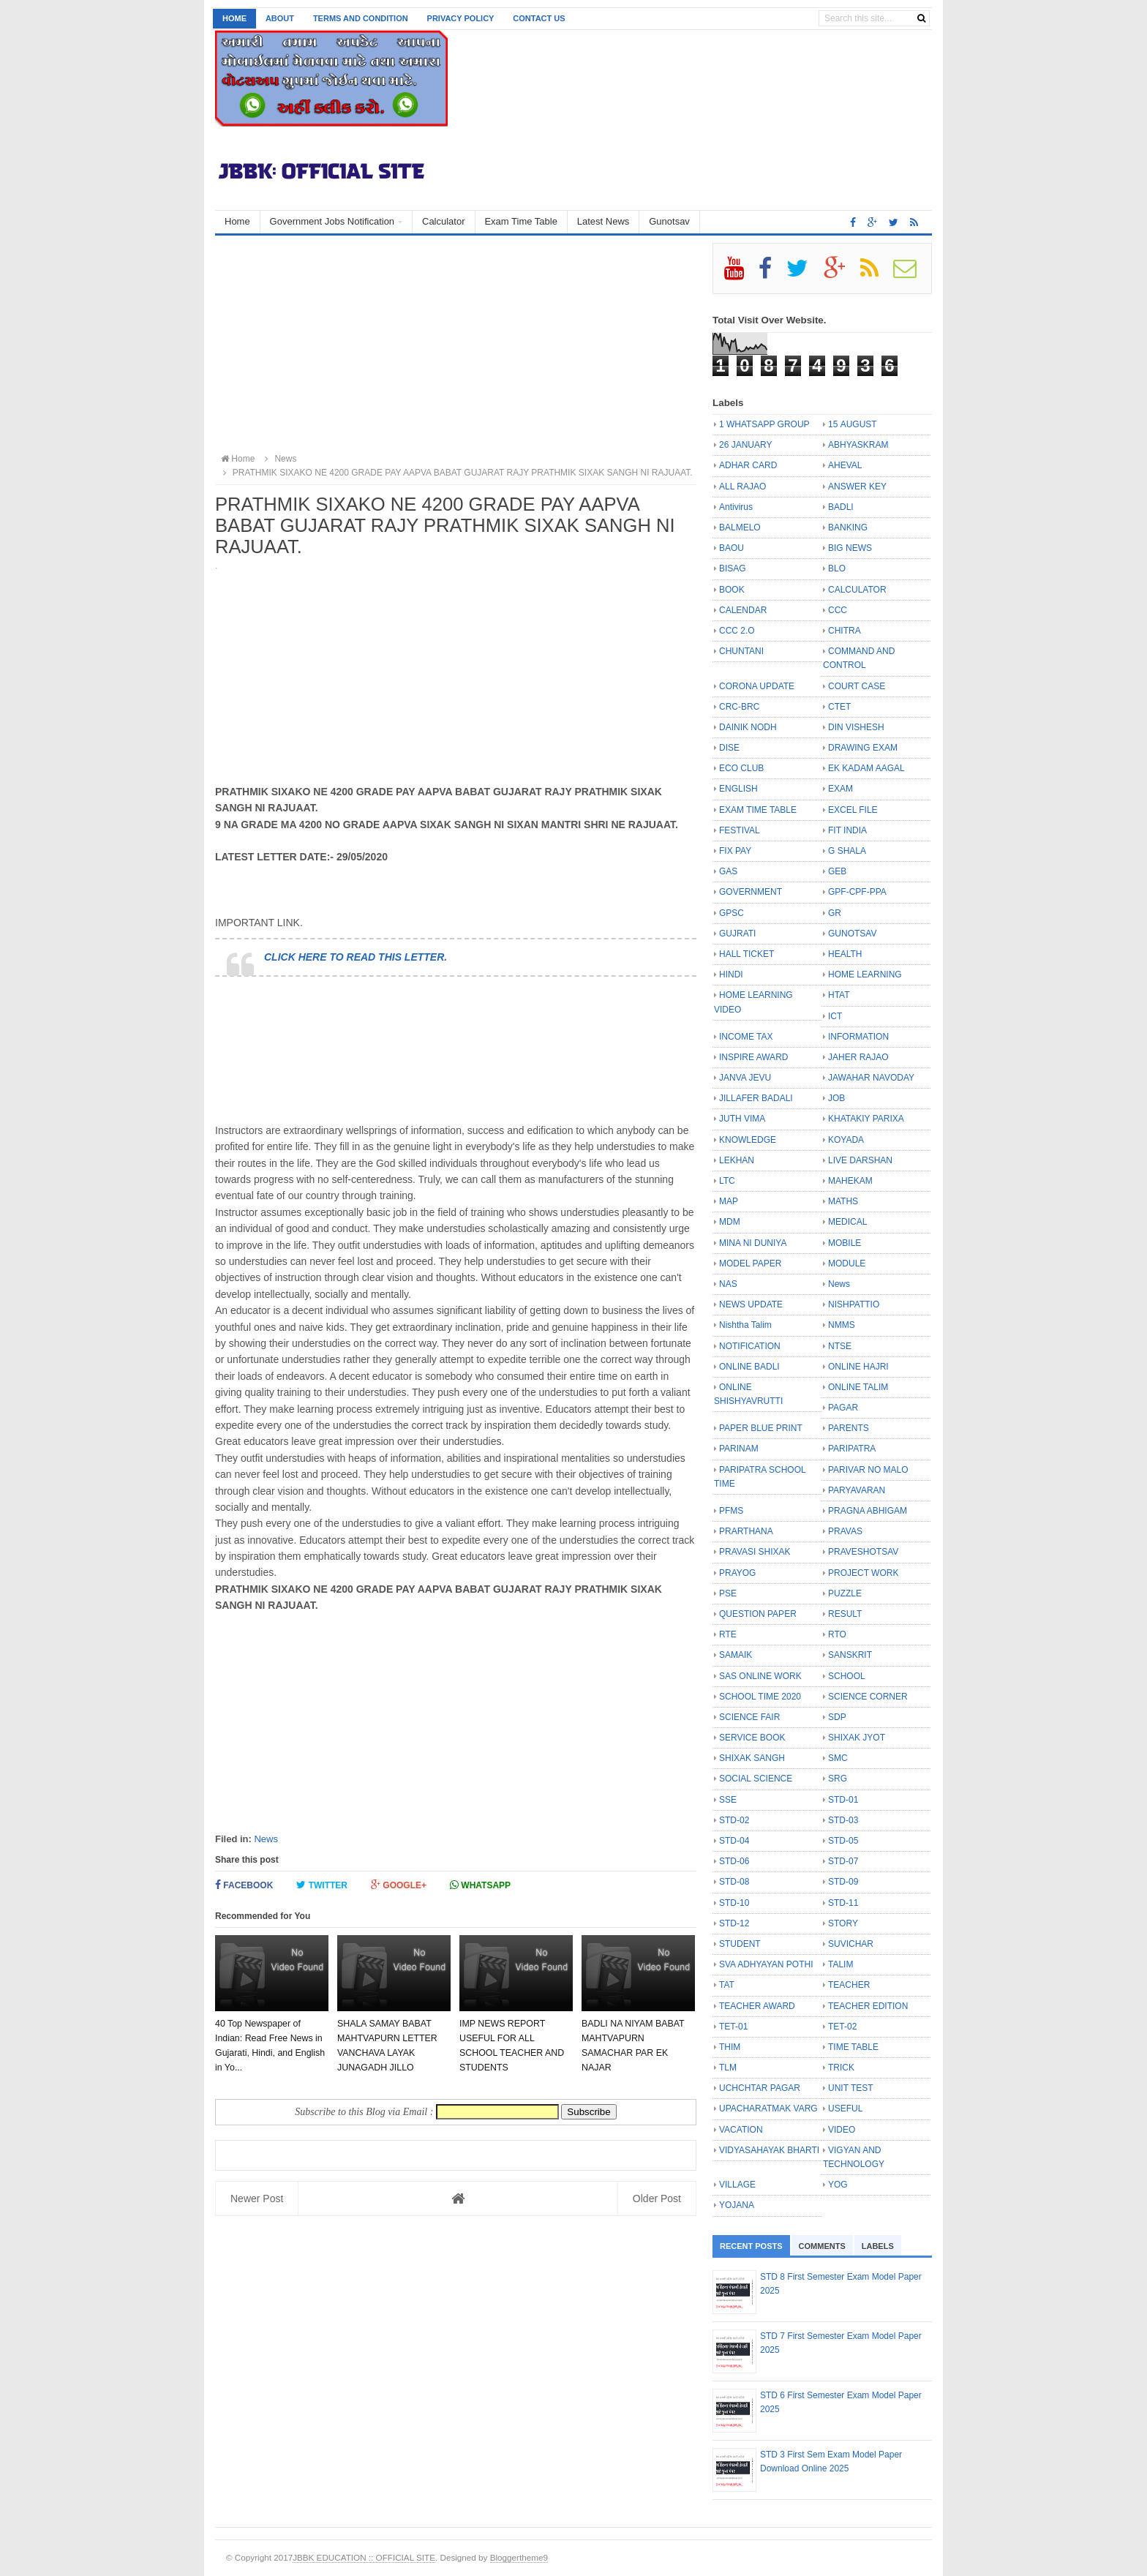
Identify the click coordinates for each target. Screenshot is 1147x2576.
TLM (728, 2067)
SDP (837, 1717)
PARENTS (848, 1428)
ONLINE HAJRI (858, 1367)
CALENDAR (743, 610)
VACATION (741, 2130)
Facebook (244, 1885)
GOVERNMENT (750, 892)
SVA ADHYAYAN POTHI (766, 1964)
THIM (729, 2047)
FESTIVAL (739, 830)
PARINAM (739, 1448)
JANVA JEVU (745, 1078)
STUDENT (740, 1944)
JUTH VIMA (742, 1119)
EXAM (840, 789)
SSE (728, 1800)
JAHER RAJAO (858, 1057)
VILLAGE (737, 2184)
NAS (728, 1284)
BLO (837, 568)
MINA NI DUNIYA (752, 1243)
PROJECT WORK (863, 1573)
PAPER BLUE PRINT (760, 1428)
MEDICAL (847, 1222)
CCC (837, 610)
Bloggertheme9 (519, 2557)
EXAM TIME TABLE (758, 810)
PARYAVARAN (856, 1490)
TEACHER (849, 1985)
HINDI (731, 974)
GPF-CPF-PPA (857, 892)
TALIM (840, 1964)
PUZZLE (845, 1593)
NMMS (841, 1325)
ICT (835, 1016)
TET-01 (733, 2026)
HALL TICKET (746, 954)
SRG (837, 1778)
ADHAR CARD (748, 465)
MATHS (843, 1201)
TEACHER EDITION (868, 2006)
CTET (839, 707)
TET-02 (842, 2026)
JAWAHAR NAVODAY (871, 1078)
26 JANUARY (745, 445)
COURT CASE (856, 686)
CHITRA (844, 631)
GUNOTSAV (852, 933)
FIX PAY (735, 851)
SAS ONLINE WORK (760, 1676)
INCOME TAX (746, 1037)
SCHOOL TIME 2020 (760, 1696)
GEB (837, 871)
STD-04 (734, 1841)
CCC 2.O (737, 631)
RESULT (845, 1614)
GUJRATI (737, 933)
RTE (728, 1634)
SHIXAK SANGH (752, 1758)
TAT (726, 1985)
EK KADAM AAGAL (866, 768)
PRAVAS (845, 1531)
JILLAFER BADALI (756, 1098)
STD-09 (843, 1882)
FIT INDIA (847, 830)
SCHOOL (846, 1676)
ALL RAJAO (742, 486)
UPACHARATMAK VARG (768, 2108)
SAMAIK (735, 1655)
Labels (878, 2246)
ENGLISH (738, 789)
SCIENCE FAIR (749, 1717)
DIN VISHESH (856, 727)
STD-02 (734, 1820)
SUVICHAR (850, 1944)
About (280, 18)
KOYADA (846, 1140)
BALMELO (740, 527)
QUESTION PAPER (758, 1614)
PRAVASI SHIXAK (755, 1552)
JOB (836, 1098)
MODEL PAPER (750, 1263)
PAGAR (843, 1407)
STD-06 (734, 1861)
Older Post (657, 2198)
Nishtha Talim (745, 1325)
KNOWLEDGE (747, 1140)
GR (834, 913)
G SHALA (847, 851)
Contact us (539, 18)
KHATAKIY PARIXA (866, 1119)
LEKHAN (736, 1160)
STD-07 (843, 1861)
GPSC (731, 913)
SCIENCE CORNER (868, 1696)
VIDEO (841, 2130)
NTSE (839, 1346)
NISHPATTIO (853, 1304)
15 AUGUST (852, 424)
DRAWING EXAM (863, 748)
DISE (729, 748)
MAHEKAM (850, 1181)
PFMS (731, 1511)
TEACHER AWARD (757, 2006)
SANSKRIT (850, 1655)
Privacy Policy (460, 18)
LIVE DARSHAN (860, 1160)
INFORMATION (858, 1037)
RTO (837, 1634)
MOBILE (844, 1243)
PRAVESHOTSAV (863, 1552)
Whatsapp (480, 1885)
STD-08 (734, 1882)
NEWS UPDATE (751, 1304)
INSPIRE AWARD (753, 1057)
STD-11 (843, 1903)
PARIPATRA (852, 1448)
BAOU (731, 548)
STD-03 (843, 1820)
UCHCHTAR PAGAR (759, 2088)
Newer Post (256, 2198)
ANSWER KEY (857, 486)
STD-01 (843, 1800)
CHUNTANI (741, 651)
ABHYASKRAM (858, 445)
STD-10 (734, 1903)
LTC (727, 1181)
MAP (728, 1201)
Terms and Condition (360, 18)
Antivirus (736, 507)
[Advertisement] (455, 345)
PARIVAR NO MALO (868, 1470)
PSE (728, 1593)
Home (234, 18)
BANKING (848, 527)
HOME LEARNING (865, 974)
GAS (728, 871)
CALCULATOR (857, 590)
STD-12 (734, 1923)
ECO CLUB (741, 768)
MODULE (846, 1263)
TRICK (841, 2067)
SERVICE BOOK (752, 1737)
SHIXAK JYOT (856, 1737)
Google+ (398, 1885)
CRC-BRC (739, 707)
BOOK (732, 590)
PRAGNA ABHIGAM (867, 1511)
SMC (838, 1758)
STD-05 (843, 1841)
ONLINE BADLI (749, 1367)
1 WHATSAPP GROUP (764, 424)
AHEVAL (845, 465)
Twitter (321, 1885)
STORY (843, 1923)
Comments (822, 2246)
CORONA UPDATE (756, 686)
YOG (838, 2184)
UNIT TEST (850, 2088)
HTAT (839, 995)
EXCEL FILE (853, 810)
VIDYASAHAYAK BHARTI (769, 2150)
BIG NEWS (850, 548)
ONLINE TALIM (858, 1387)
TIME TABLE (853, 2047)
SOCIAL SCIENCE (755, 1778)
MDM (729, 1222)
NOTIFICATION (750, 1346)
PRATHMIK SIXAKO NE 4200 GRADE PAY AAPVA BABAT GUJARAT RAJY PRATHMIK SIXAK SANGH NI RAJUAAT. (456, 472)
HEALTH (845, 954)
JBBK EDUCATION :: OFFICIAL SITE (364, 2557)
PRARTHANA (746, 1531)
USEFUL (845, 2108)
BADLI (841, 507)
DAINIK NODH (748, 727)
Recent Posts (751, 2246)
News (266, 1838)
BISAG (732, 568)
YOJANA (736, 2205)
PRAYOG (737, 1573)
